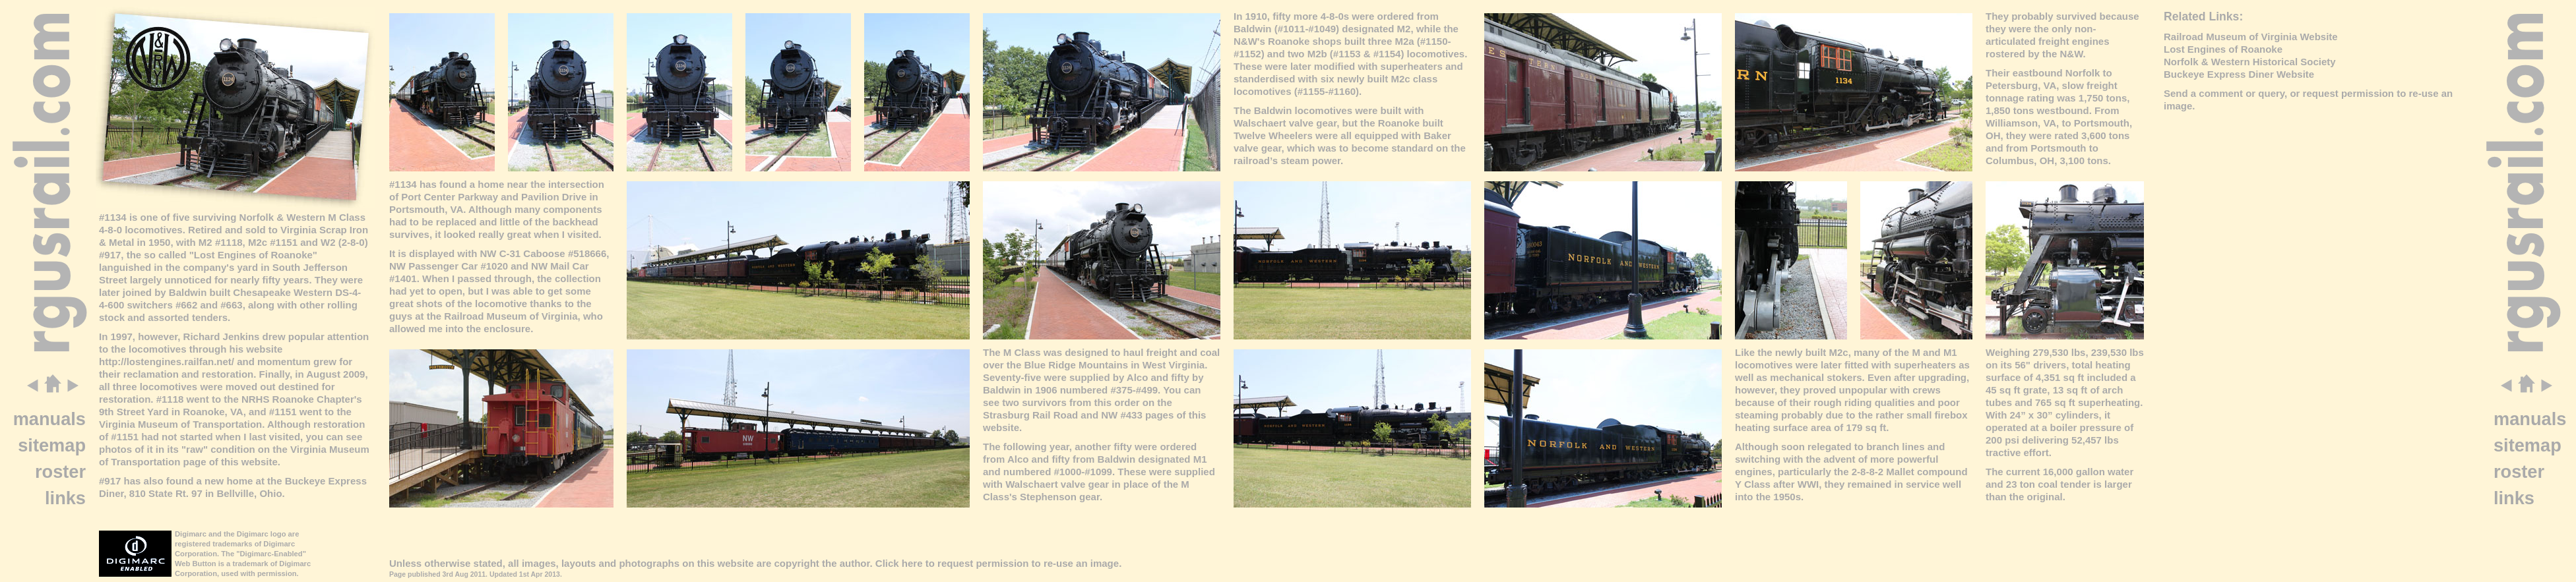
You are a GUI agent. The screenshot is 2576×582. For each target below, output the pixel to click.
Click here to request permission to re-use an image (997, 563)
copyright (796, 563)
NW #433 (1122, 415)
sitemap (52, 445)
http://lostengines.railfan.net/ (166, 361)
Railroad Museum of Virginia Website (2251, 36)
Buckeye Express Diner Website (2239, 74)
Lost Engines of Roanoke (2223, 49)
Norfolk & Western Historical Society (2250, 61)
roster (60, 471)
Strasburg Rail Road (1030, 415)
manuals (49, 419)
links (65, 498)
